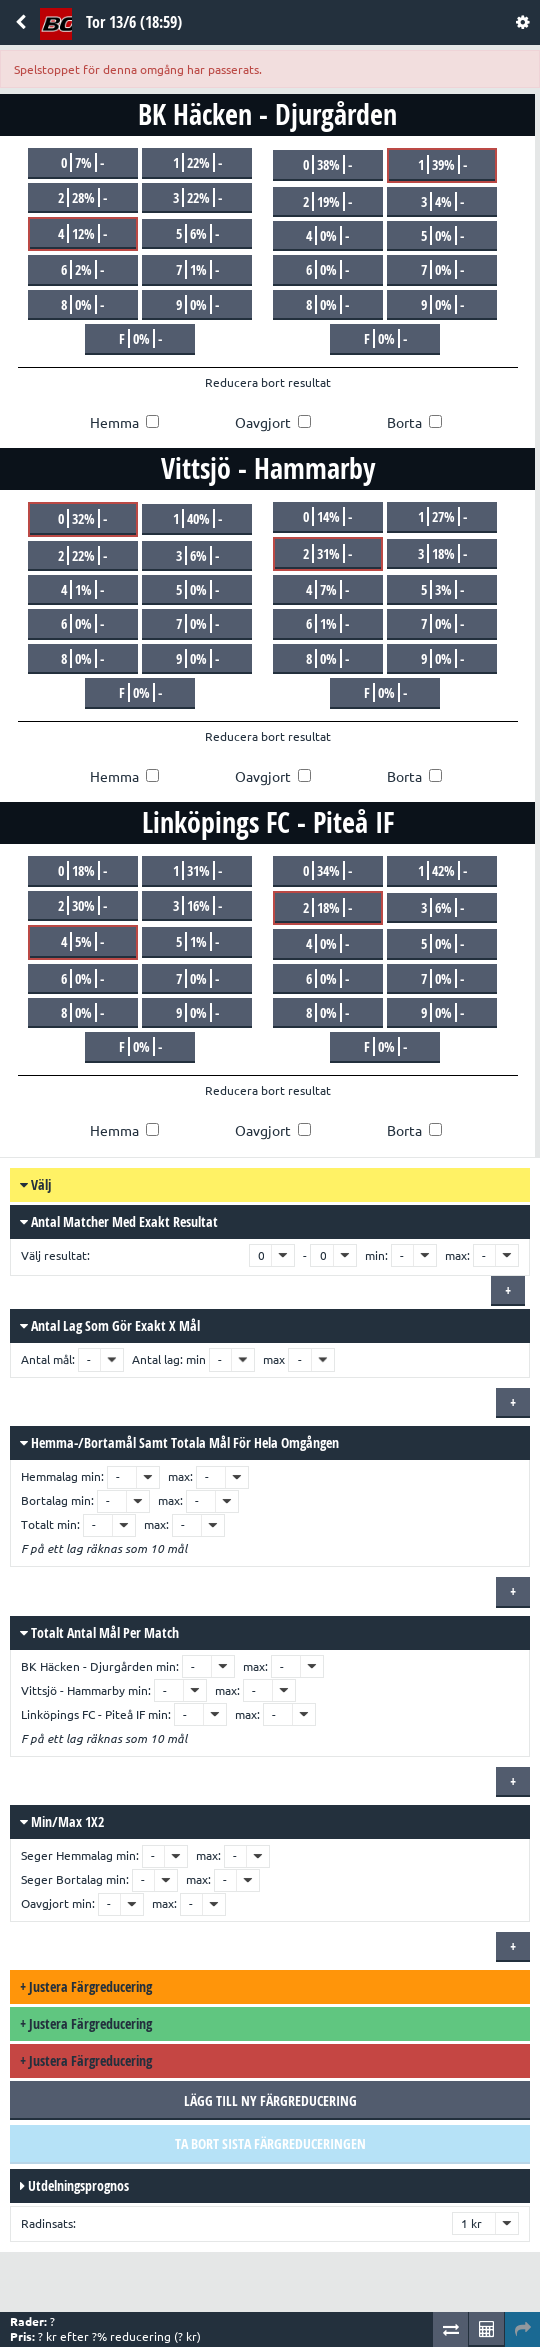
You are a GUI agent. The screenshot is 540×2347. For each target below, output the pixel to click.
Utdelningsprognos (74, 2185)
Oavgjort (45, 1903)
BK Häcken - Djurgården (87, 1666)
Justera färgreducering (86, 1986)
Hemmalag (49, 1476)
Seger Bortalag (62, 1879)
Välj (35, 1184)
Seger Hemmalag (67, 1855)
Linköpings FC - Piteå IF (83, 1714)
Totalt (37, 1524)
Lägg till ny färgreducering (270, 2100)
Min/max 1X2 (62, 1821)
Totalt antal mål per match (99, 1632)
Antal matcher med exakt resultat (119, 1221)
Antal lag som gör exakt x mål (110, 1325)
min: (376, 1255)
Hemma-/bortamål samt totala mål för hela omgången (179, 1442)
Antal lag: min (169, 1359)
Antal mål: (49, 1359)
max (274, 1359)
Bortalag (44, 1500)
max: (457, 1255)
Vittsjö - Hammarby (73, 1690)
